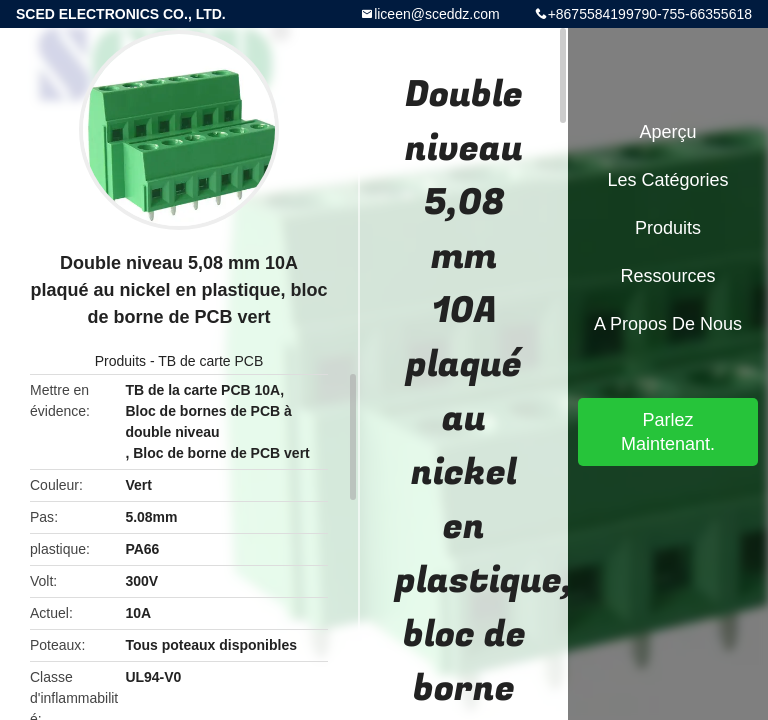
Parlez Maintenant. (668, 432)
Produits (120, 361)
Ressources (667, 276)
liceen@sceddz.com (437, 14)
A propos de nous (668, 324)
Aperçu (667, 132)
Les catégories (667, 180)
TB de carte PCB (210, 361)
